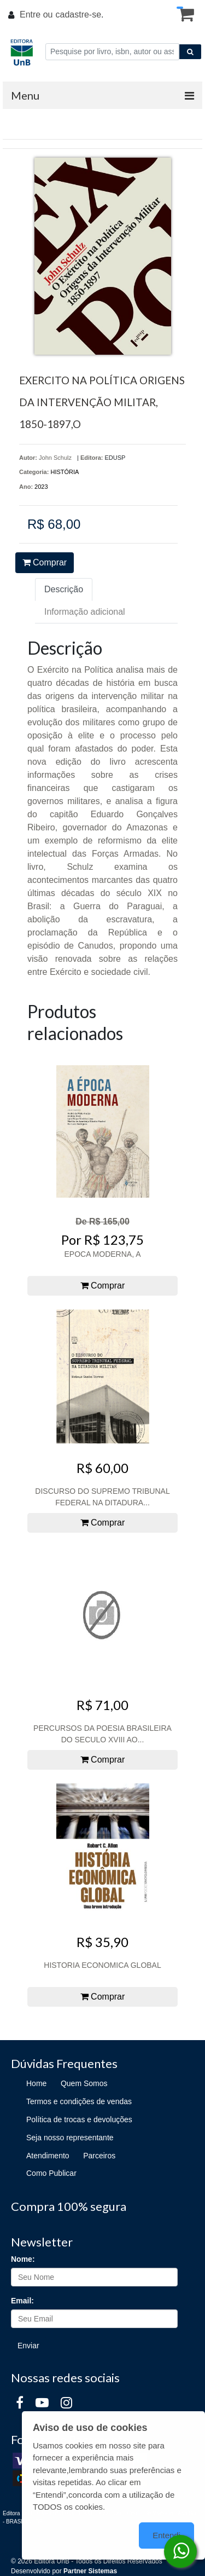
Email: (22, 2300)
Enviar (28, 2345)
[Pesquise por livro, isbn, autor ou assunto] (112, 51)
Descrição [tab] (63, 589)
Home (36, 2083)
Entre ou (36, 14)
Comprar (44, 562)
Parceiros (99, 2155)
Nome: (23, 2259)
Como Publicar (51, 2173)
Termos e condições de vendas (79, 2101)
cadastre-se (78, 14)
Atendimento (47, 2155)
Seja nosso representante (70, 2137)
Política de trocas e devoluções (79, 2119)
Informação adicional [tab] (84, 611)
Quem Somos (84, 2083)
